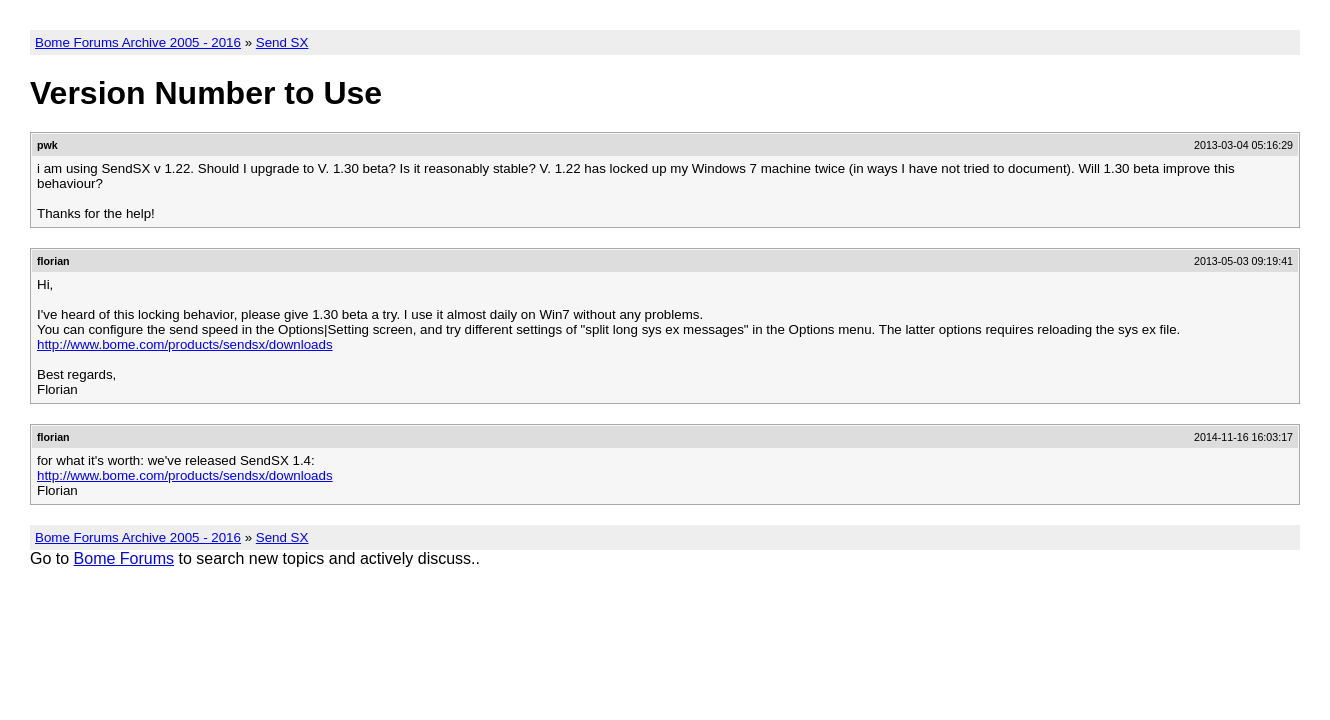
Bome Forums (124, 558)
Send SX (282, 42)
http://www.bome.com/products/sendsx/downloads (185, 344)
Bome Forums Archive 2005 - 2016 (138, 42)
